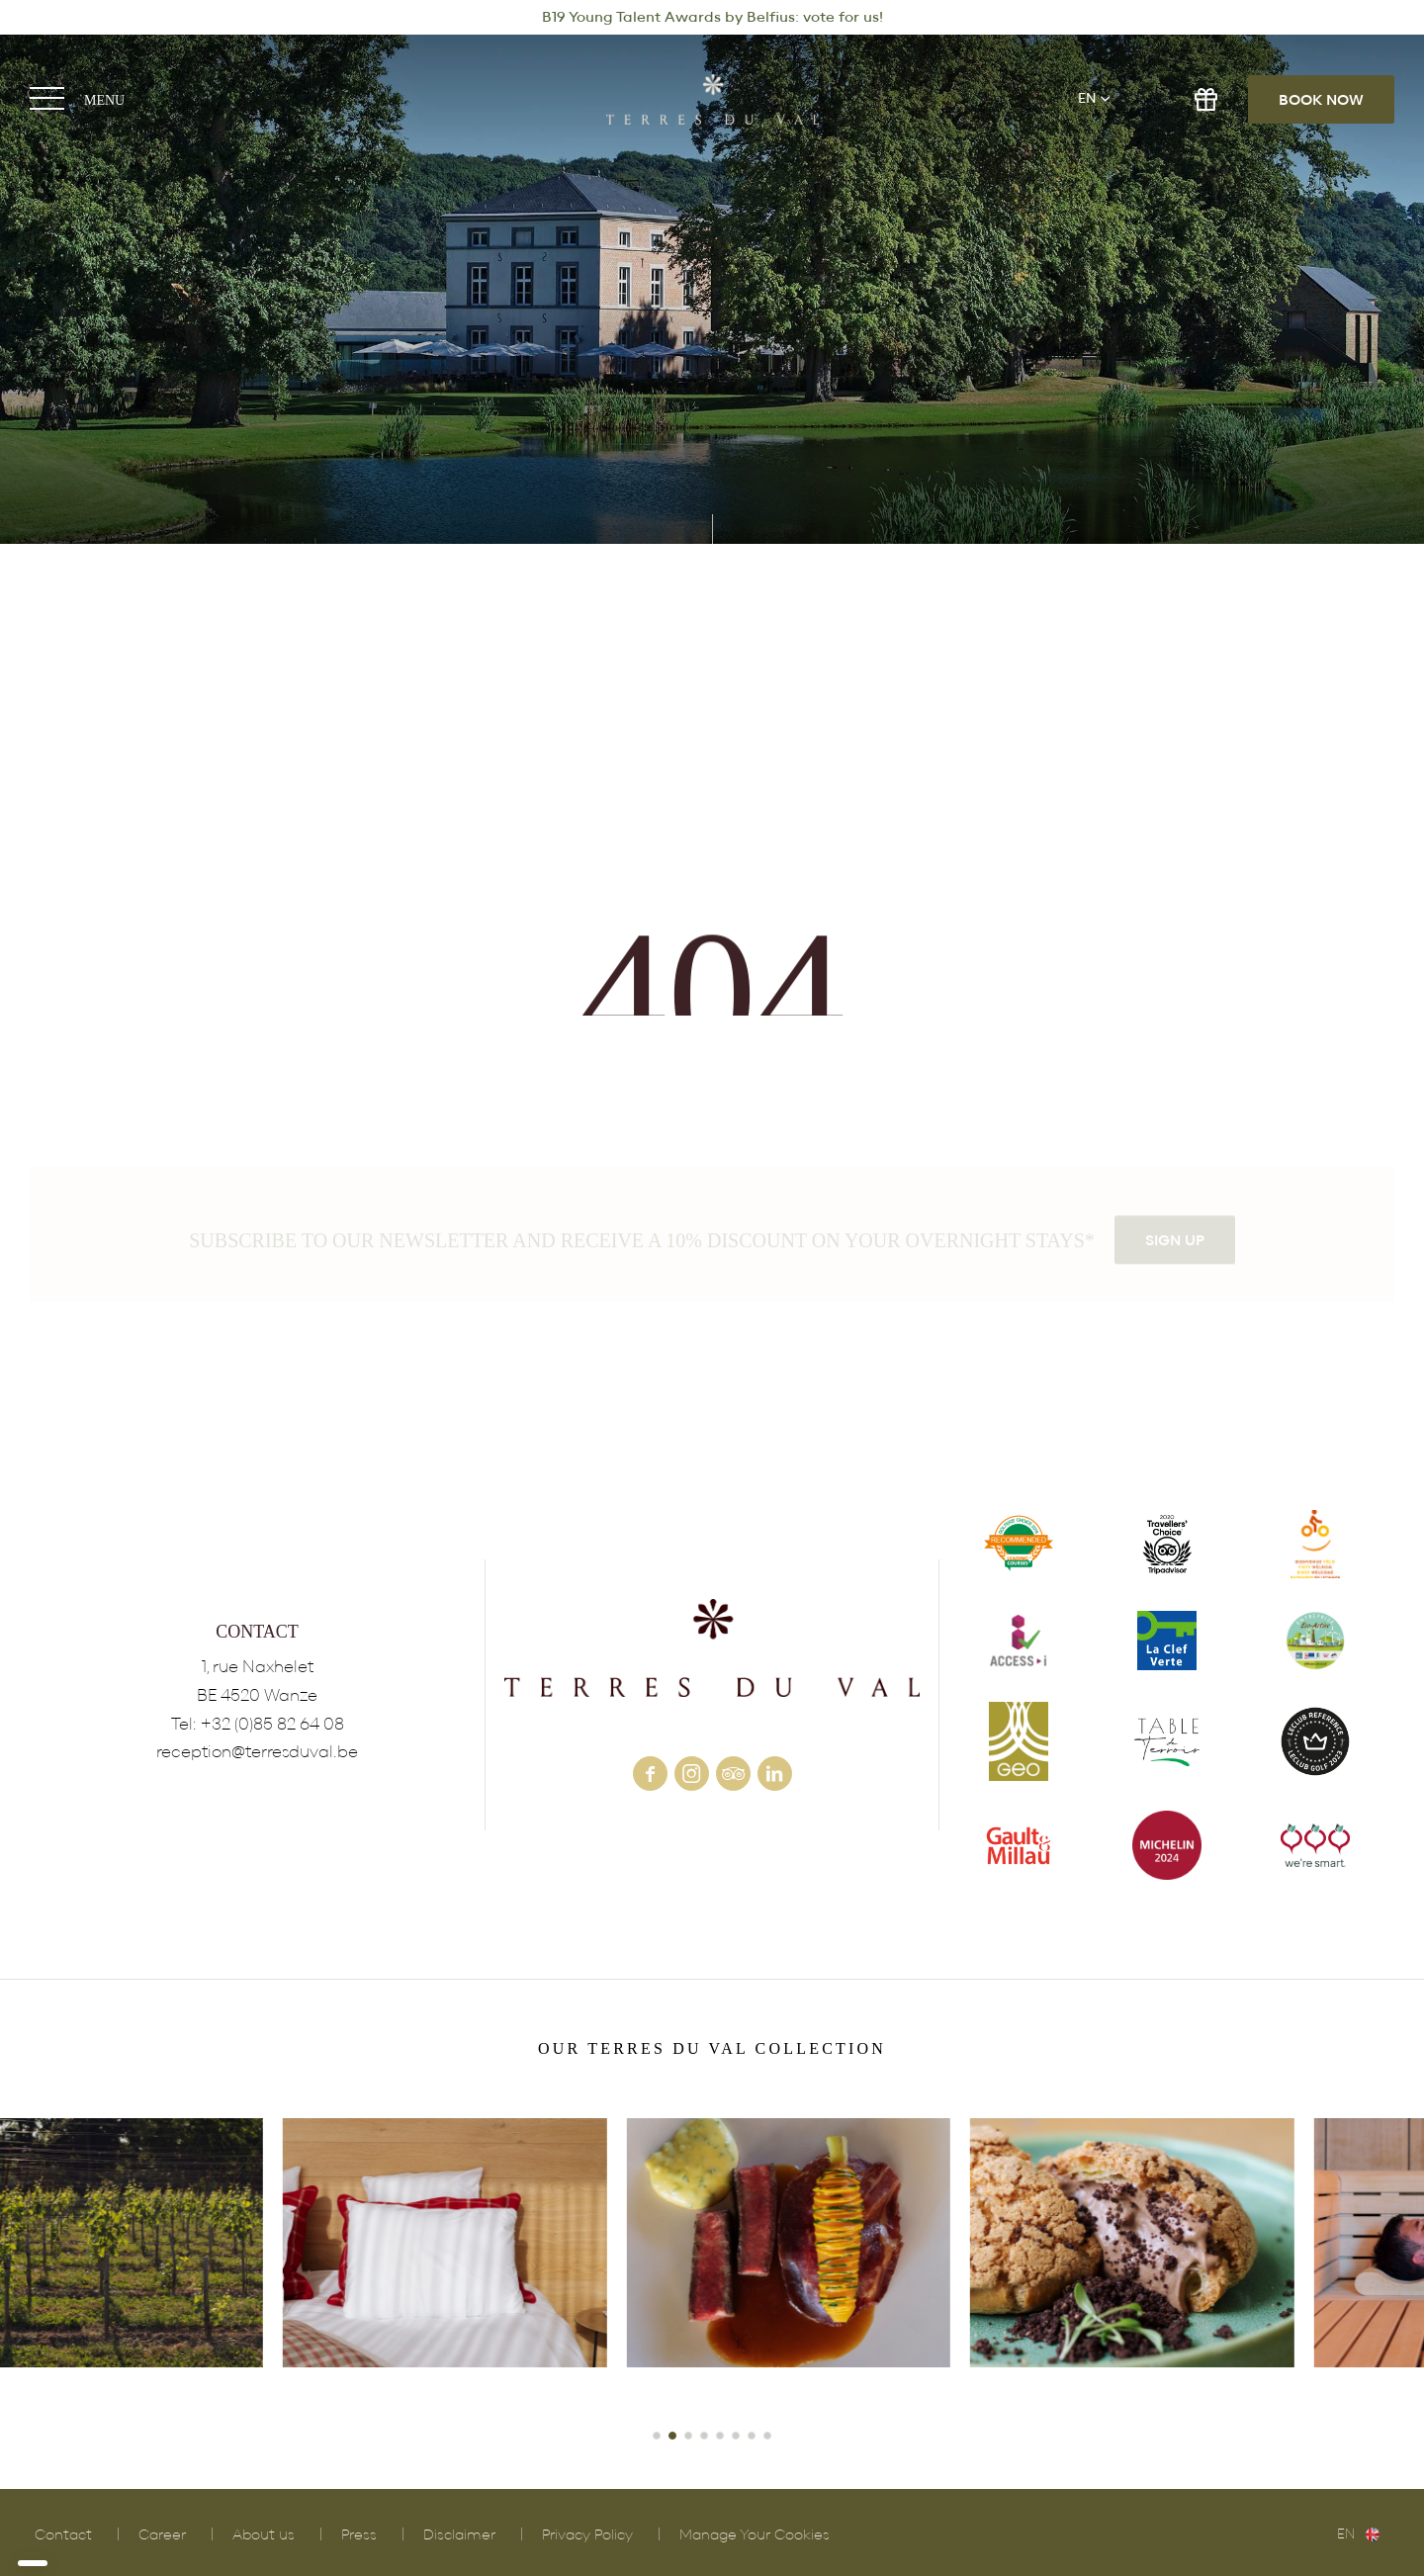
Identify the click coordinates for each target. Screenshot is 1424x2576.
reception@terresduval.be (257, 1751)
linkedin (774, 1773)
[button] (657, 2436)
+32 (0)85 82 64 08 (272, 1724)
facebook (650, 1773)
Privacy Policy (587, 2535)
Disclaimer (459, 2535)
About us (263, 2535)
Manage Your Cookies (754, 2535)
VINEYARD (369, 2269)
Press (359, 2535)
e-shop (1151, 99)
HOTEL (712, 2269)
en (1087, 99)
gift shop (1206, 99)
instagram (691, 1773)
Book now (1321, 100)
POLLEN (1056, 2269)
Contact (63, 2535)
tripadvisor (733, 1773)
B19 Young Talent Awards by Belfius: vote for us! (712, 17)
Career (162, 2535)
